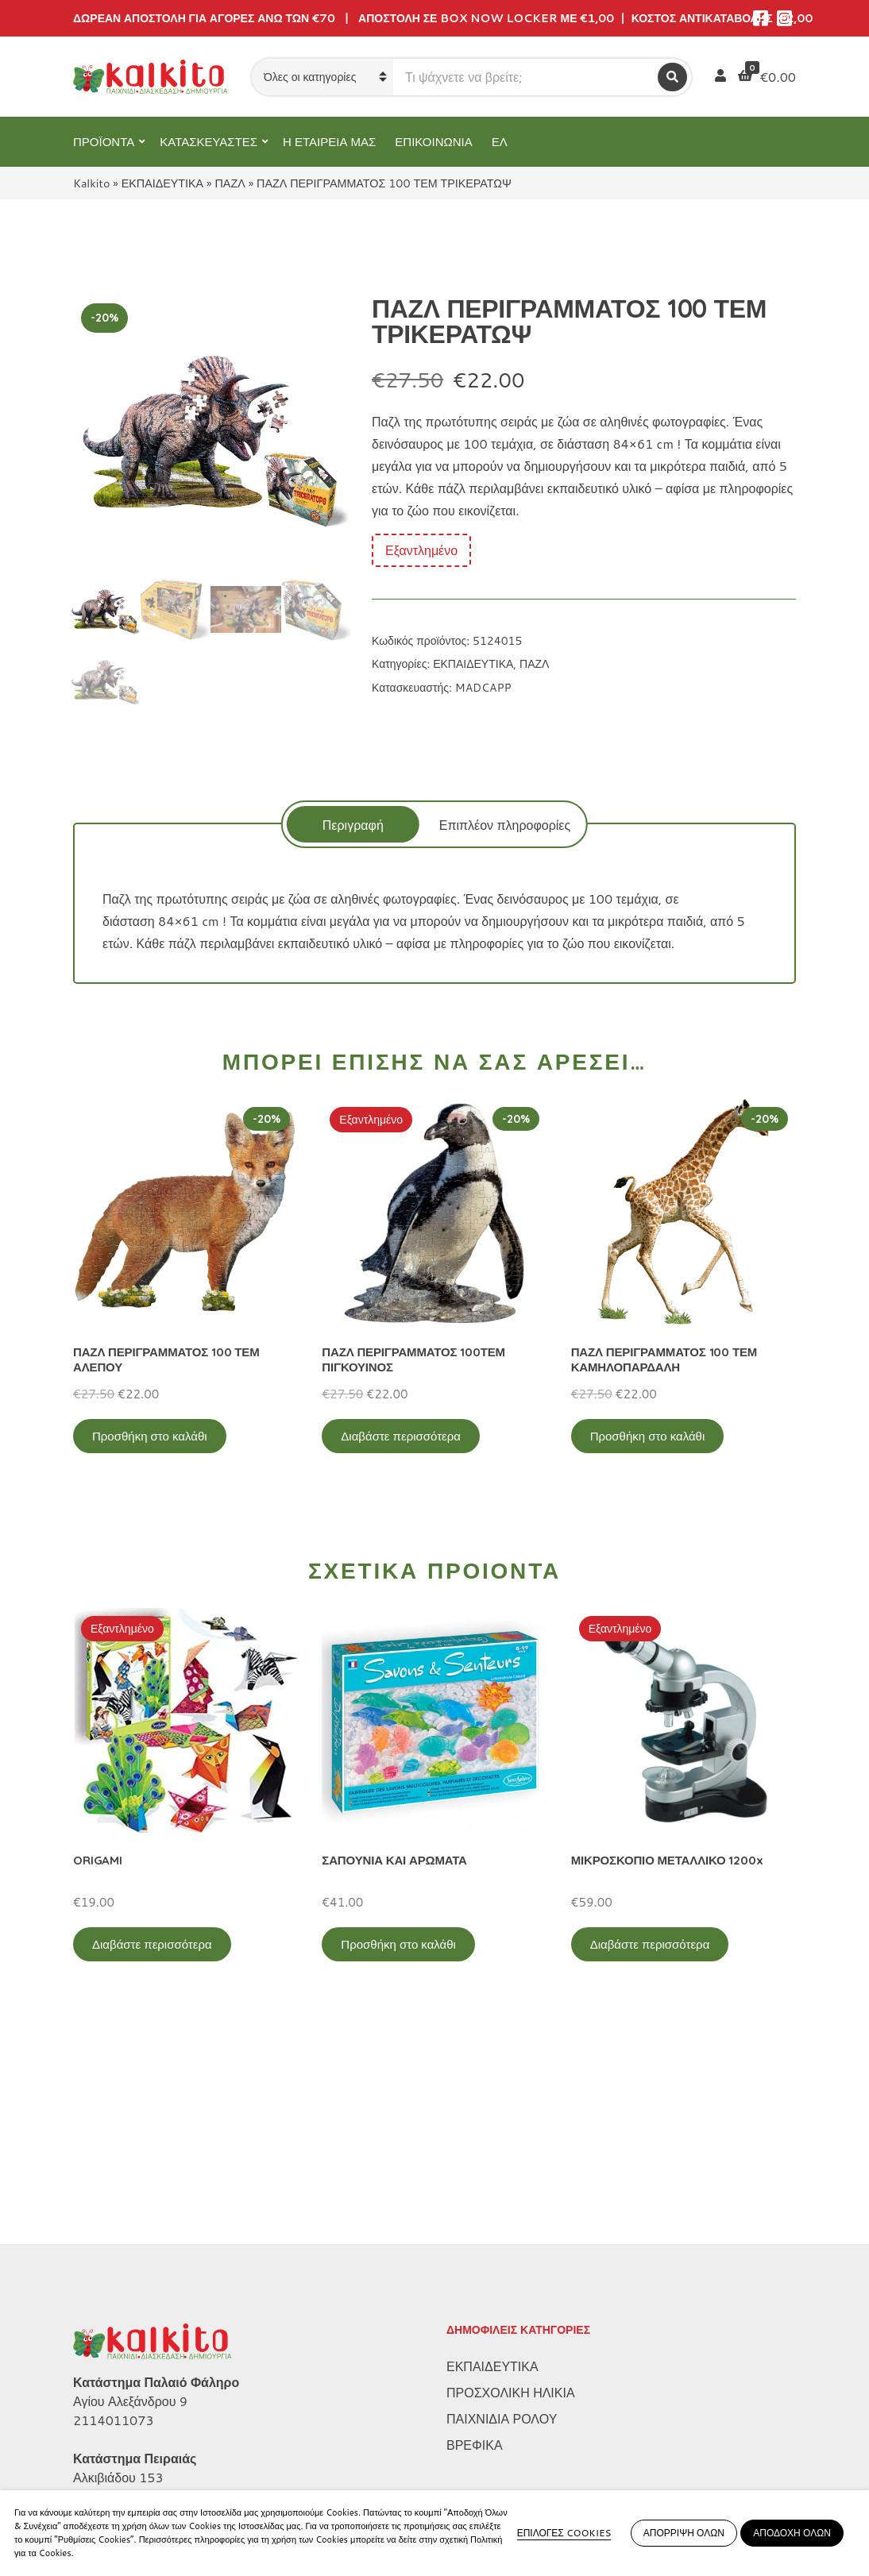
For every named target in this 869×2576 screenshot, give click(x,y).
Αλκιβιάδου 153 (118, 2282)
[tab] (353, 824)
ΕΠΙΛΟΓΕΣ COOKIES (564, 2532)
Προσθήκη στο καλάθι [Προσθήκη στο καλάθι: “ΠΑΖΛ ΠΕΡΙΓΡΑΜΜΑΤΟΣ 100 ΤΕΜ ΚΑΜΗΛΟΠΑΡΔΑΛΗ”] (647, 1436)
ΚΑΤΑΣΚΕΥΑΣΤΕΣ (208, 141)
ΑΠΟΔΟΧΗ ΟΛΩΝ (792, 2532)
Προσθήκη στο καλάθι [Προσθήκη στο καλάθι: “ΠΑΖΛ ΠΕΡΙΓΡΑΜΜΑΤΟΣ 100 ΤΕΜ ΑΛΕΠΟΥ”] (149, 1436)
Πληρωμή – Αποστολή (136, 2456)
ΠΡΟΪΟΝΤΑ (103, 141)
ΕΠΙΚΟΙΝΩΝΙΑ (433, 141)
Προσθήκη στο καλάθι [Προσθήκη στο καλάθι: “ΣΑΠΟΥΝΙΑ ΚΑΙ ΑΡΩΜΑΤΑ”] (398, 1944)
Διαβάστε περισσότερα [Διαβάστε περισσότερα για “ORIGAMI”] (152, 1944)
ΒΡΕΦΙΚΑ (474, 2249)
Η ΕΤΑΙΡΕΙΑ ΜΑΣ (329, 141)
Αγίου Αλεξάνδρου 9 (130, 2205)
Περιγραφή (353, 825)
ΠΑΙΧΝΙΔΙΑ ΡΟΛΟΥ (501, 2223)
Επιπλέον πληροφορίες (504, 825)
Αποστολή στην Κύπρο (137, 2483)
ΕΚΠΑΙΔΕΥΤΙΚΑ (162, 183)
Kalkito (91, 183)
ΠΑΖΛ (230, 183)
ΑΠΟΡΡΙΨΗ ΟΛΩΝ (683, 2532)
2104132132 (113, 2301)
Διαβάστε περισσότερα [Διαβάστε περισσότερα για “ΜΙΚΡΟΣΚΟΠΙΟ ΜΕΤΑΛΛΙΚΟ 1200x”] (650, 1944)
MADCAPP (483, 688)
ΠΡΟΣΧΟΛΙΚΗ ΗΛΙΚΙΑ (510, 2197)
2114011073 (113, 2224)
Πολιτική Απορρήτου (130, 2404)
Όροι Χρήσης (110, 2430)
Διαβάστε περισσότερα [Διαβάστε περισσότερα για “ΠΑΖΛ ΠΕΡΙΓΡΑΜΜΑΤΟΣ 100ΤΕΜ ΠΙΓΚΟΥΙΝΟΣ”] (401, 1436)
